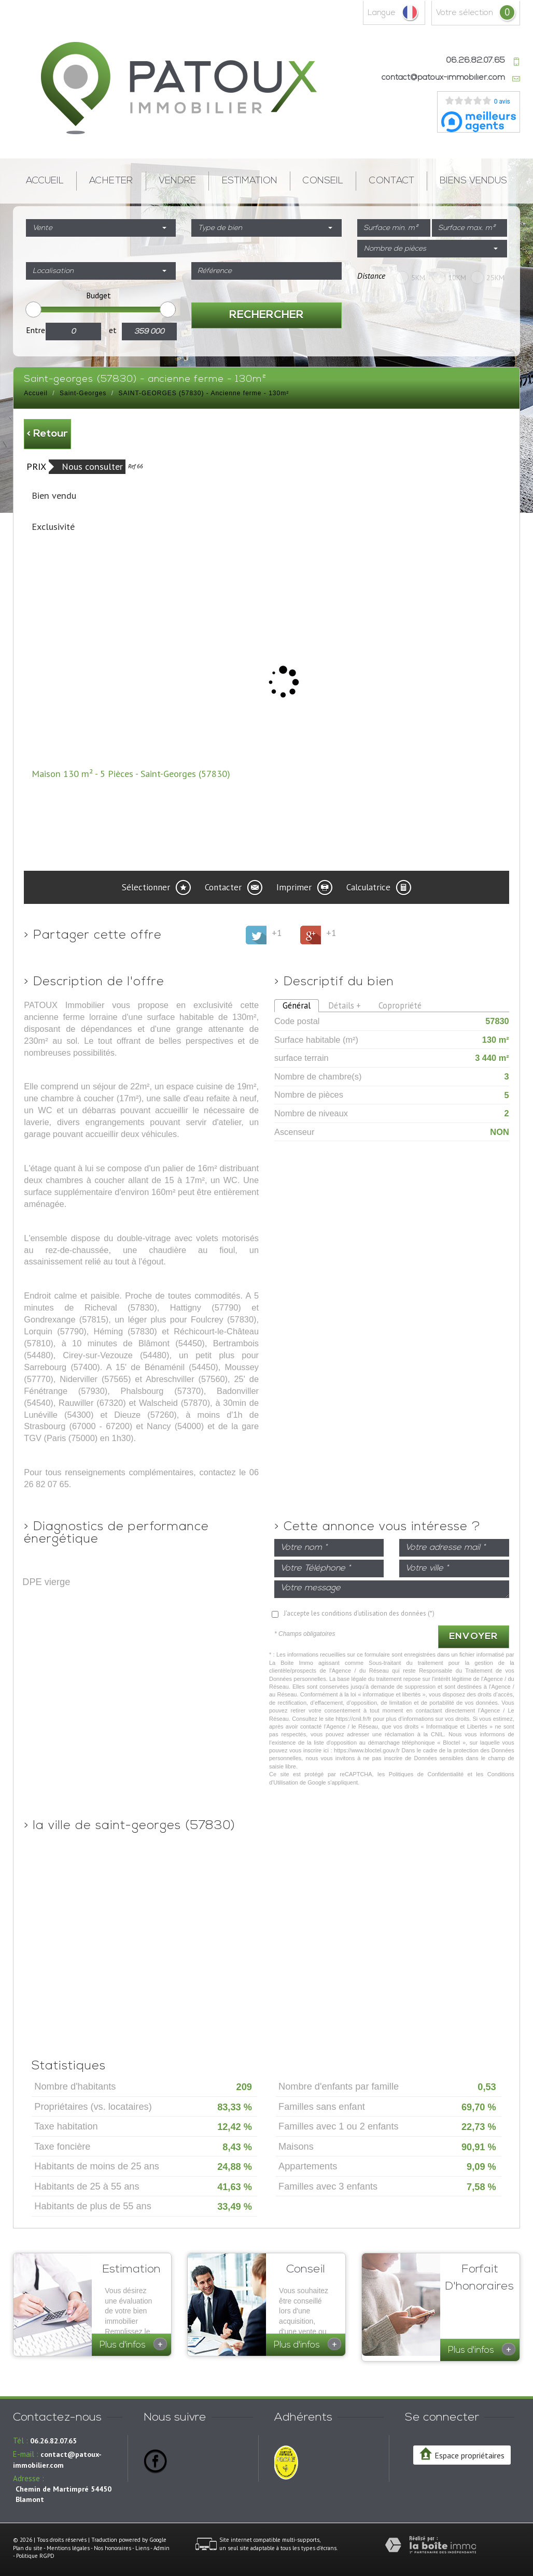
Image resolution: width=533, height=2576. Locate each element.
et (113, 330)
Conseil (323, 181)
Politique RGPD (35, 2550)
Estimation (249, 181)
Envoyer (473, 1637)
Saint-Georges (83, 393)
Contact (391, 181)
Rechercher (266, 315)
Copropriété (400, 1005)
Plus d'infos (133, 2344)
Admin (161, 2542)
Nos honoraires (112, 2542)
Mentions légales (68, 2542)
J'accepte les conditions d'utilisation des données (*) (359, 1613)
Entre (35, 330)
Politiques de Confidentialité (426, 1774)
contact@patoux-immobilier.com (443, 78)
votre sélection (464, 13)
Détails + (344, 1005)
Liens (142, 2542)
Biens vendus (473, 181)
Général (297, 1005)
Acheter (111, 181)
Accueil (45, 181)
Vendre (177, 181)
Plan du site (28, 2542)
